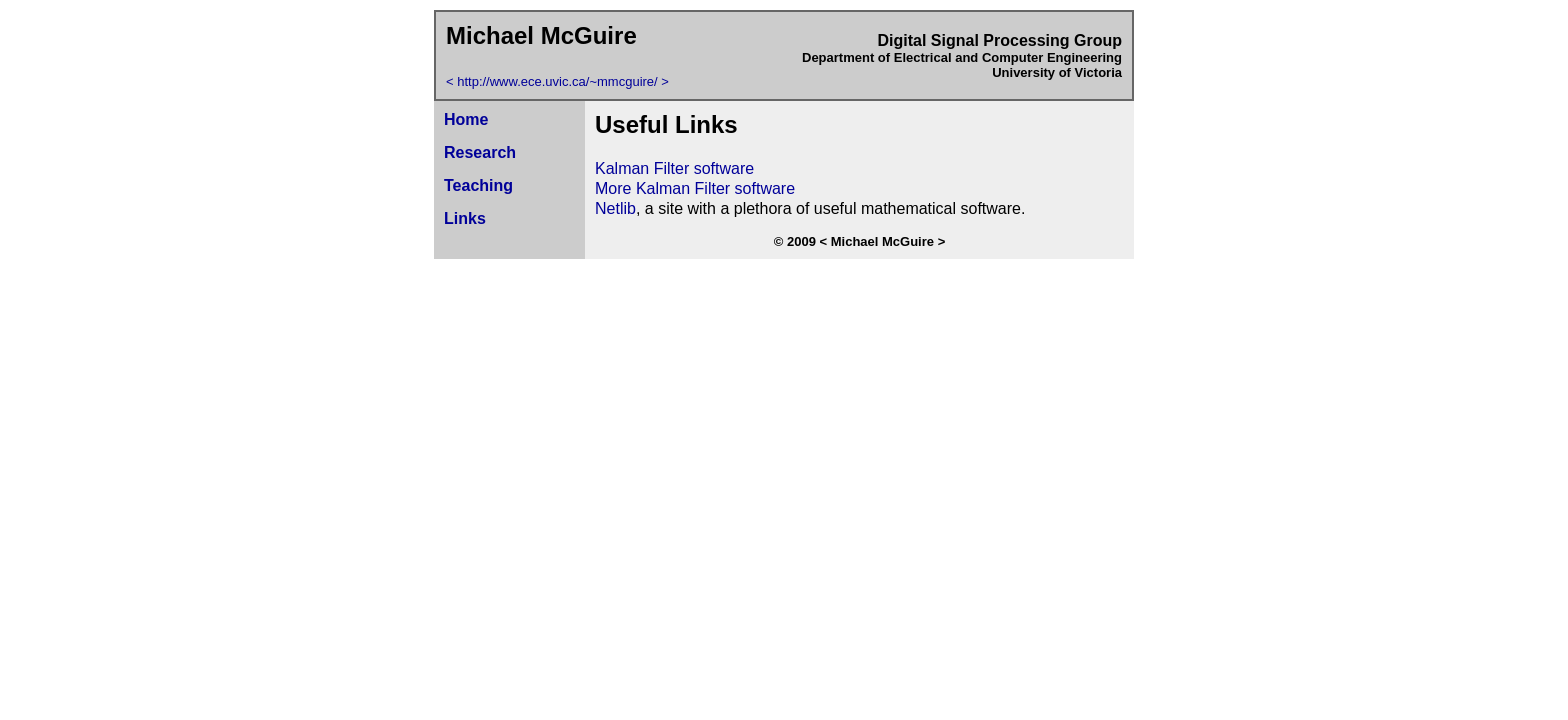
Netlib (615, 208)
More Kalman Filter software (695, 188)
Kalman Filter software (674, 168)
